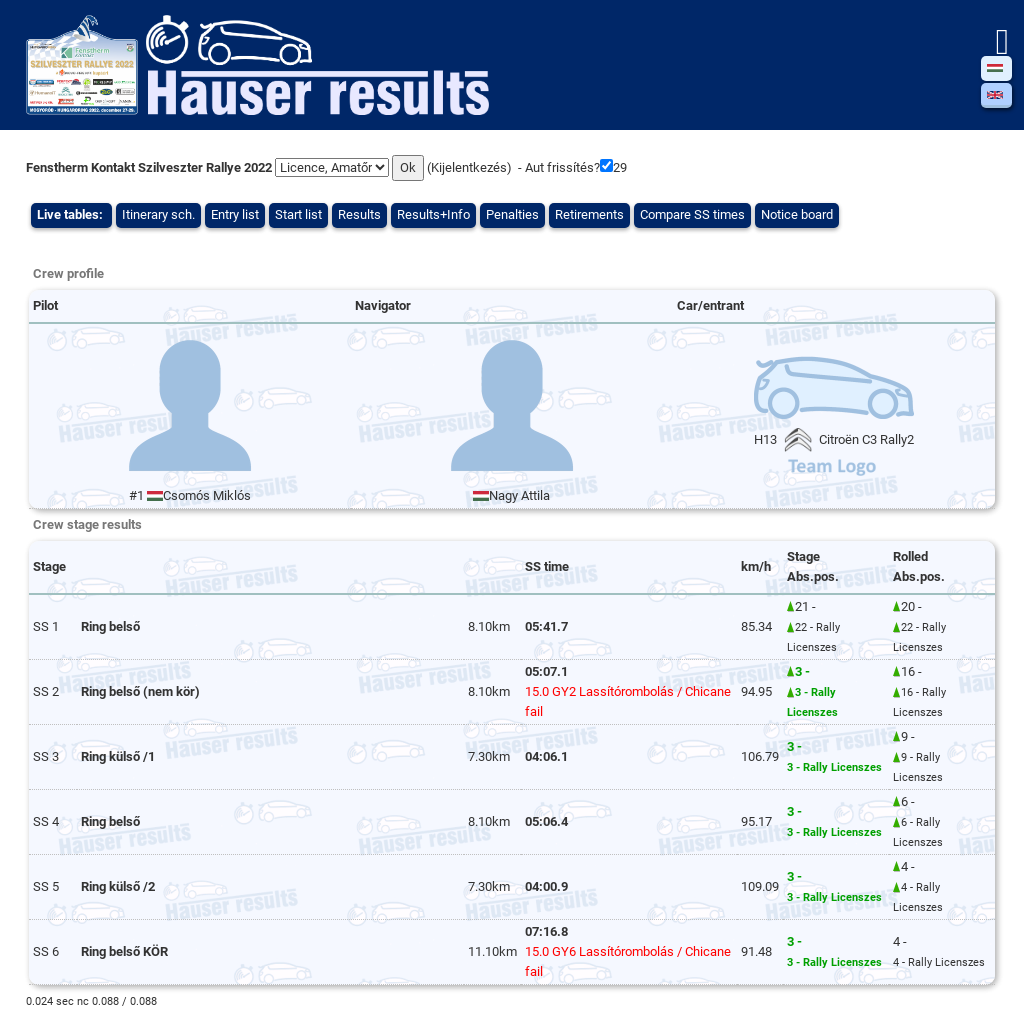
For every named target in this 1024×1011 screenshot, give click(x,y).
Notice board (797, 214)
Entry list (235, 214)
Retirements (589, 214)
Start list (298, 214)
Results (359, 214)
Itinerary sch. (158, 214)
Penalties (512, 214)
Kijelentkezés (469, 167)
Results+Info (433, 214)
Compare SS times (692, 214)
